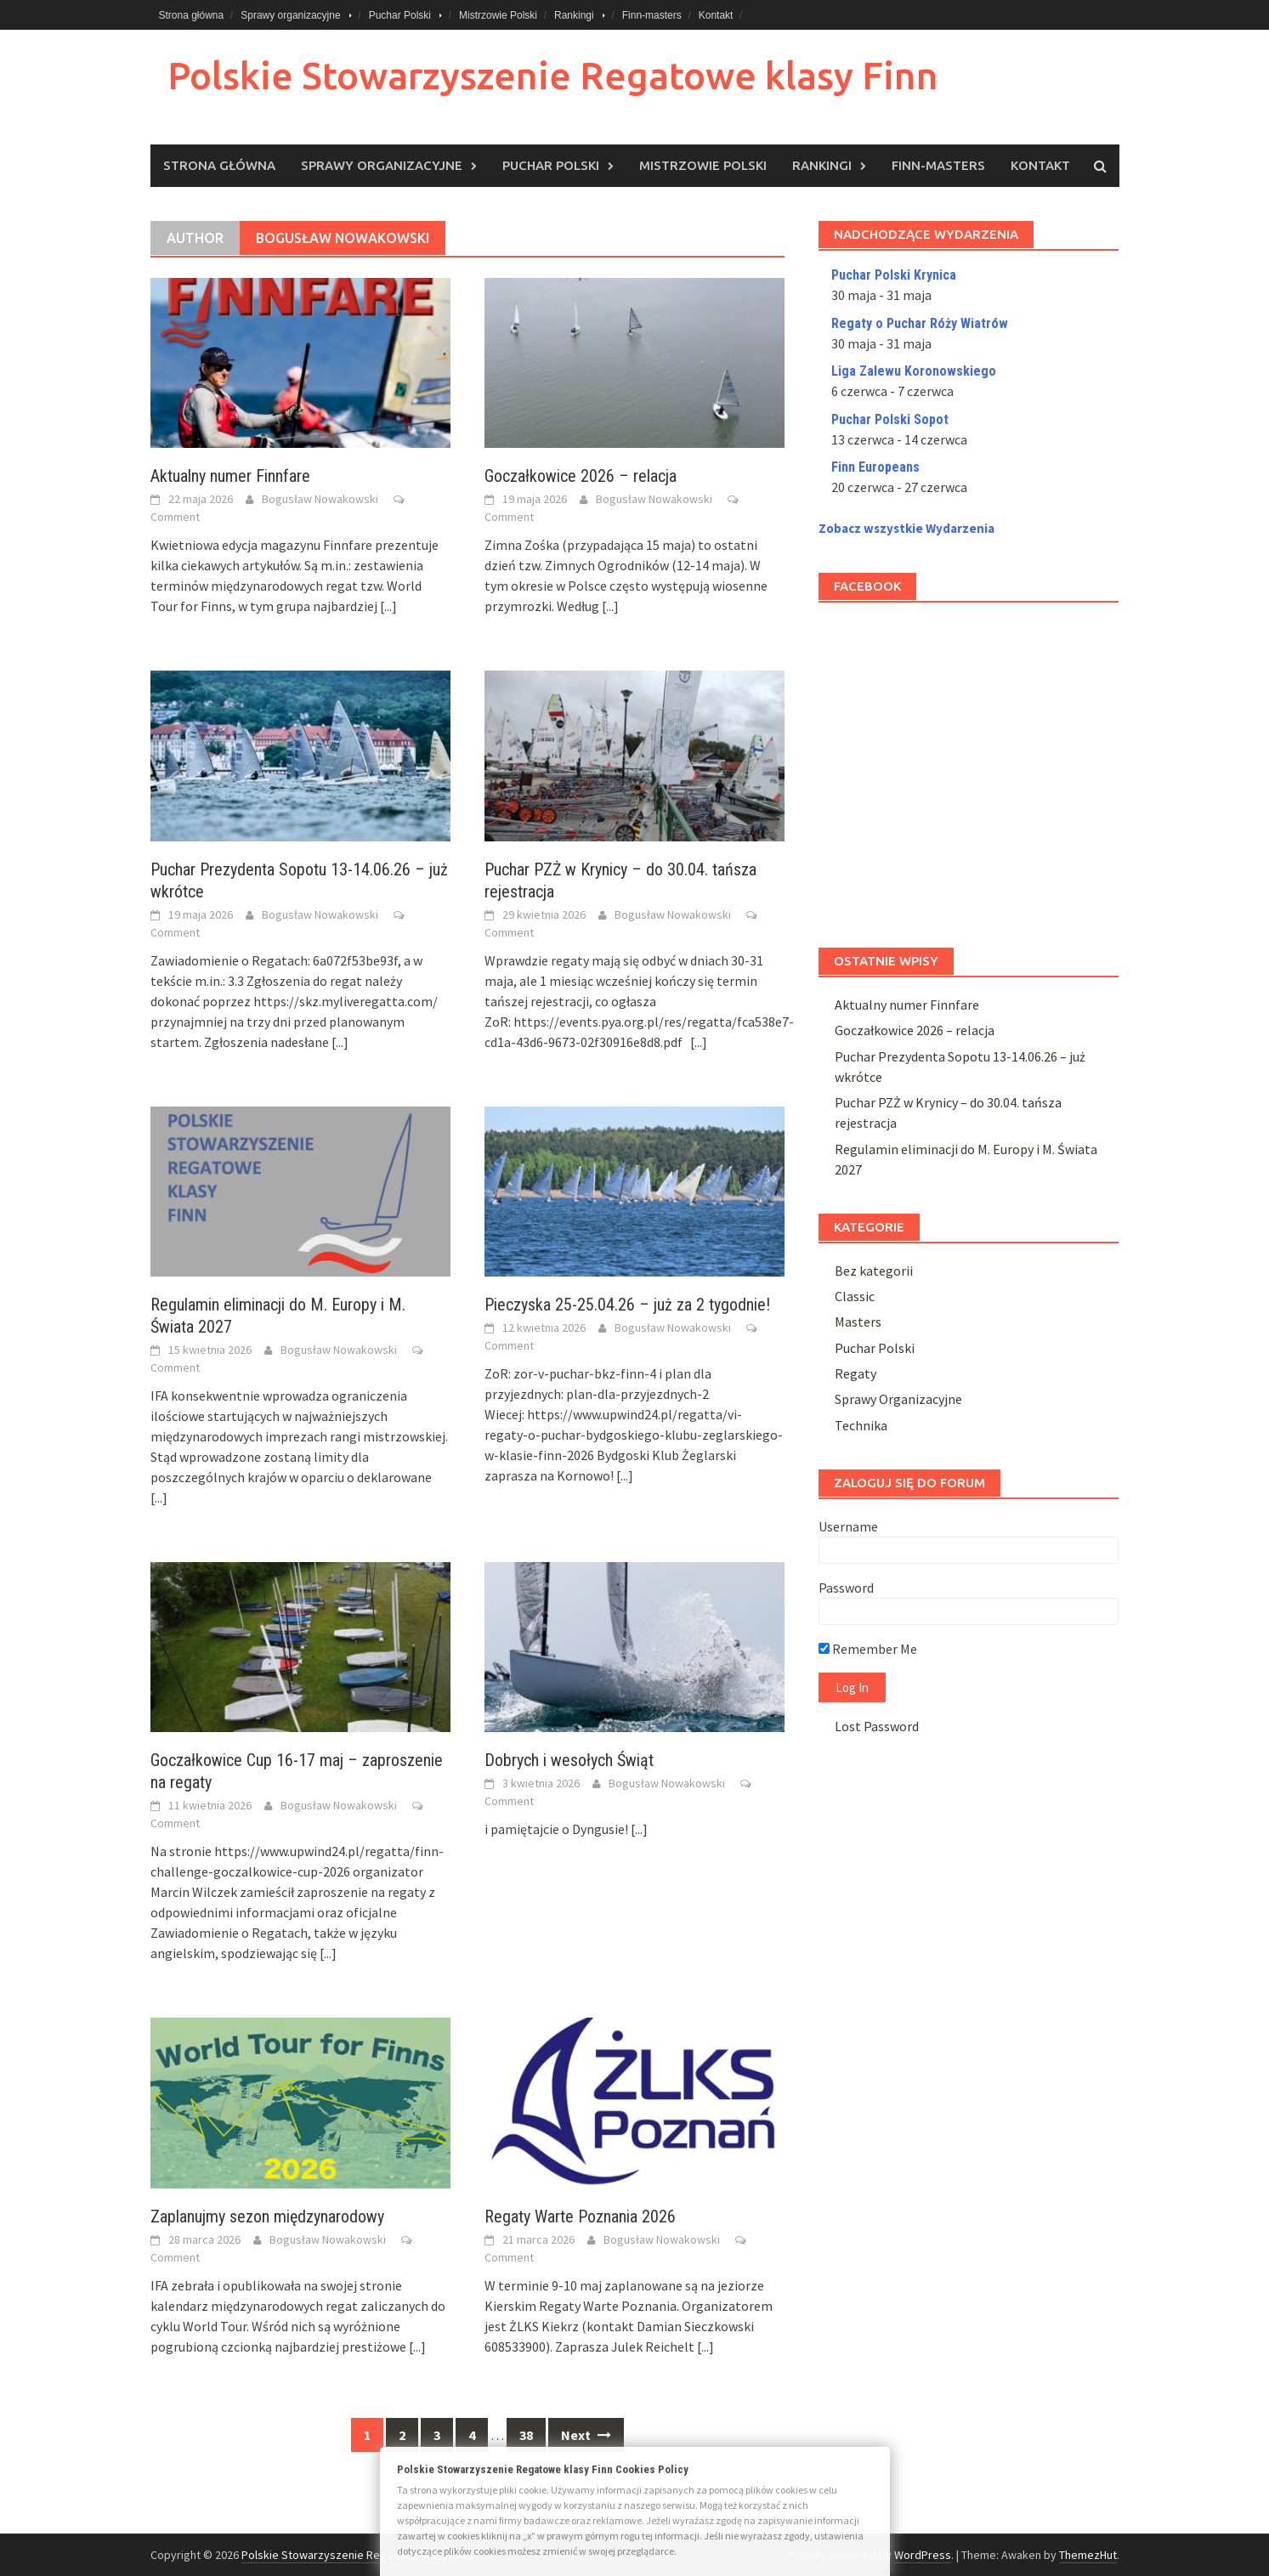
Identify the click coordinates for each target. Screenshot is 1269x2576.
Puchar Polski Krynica (893, 275)
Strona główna (191, 15)
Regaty (855, 1373)
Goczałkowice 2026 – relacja (580, 476)
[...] (388, 605)
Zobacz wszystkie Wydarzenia (906, 528)
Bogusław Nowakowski (320, 499)
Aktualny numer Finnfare (230, 476)
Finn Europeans (875, 467)
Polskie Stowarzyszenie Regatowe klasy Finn (552, 75)
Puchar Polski (400, 15)
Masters (858, 1321)
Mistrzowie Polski (498, 15)
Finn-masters (652, 15)
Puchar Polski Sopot (890, 419)
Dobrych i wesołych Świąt (569, 1760)
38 (526, 2434)
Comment (175, 516)
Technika (861, 1425)
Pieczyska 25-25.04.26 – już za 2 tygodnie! (627, 1304)
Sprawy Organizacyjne (898, 1398)
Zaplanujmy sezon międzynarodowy (267, 2216)
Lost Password (877, 1726)
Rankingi (574, 15)
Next (586, 2434)
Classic (855, 1296)
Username (848, 1526)
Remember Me (868, 1648)
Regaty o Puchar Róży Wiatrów (919, 323)
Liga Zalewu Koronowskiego (913, 371)
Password (846, 1587)
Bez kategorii (874, 1270)
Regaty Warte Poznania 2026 (580, 2216)
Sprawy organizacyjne (290, 15)
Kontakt (716, 15)
